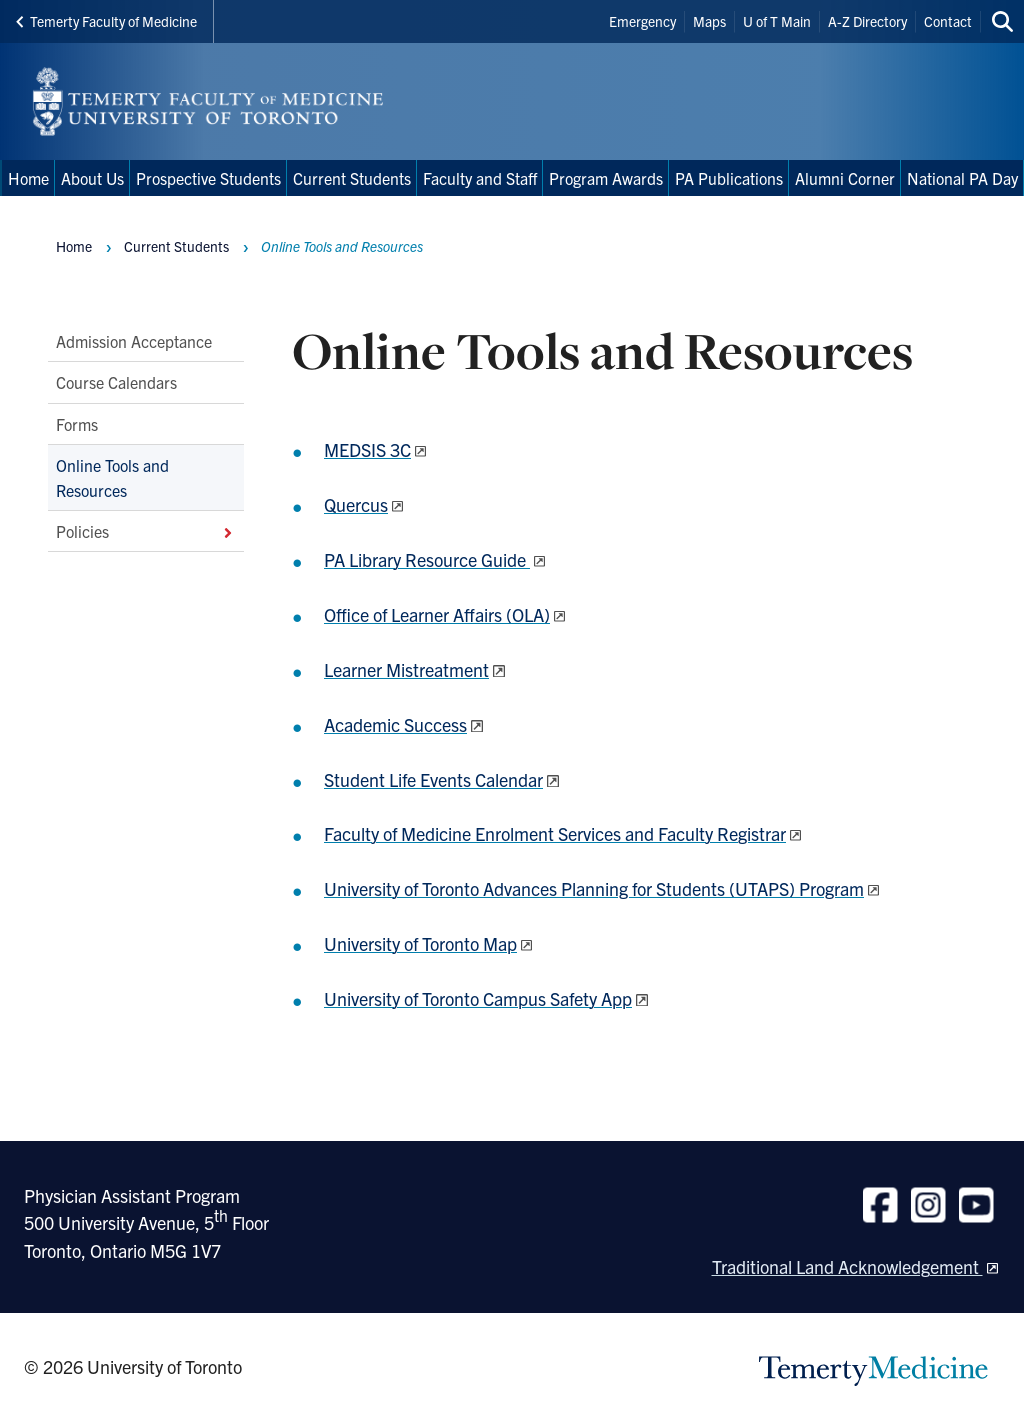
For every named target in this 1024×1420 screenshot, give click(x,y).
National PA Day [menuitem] (962, 178)
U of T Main (777, 21)
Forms (77, 424)
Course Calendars (116, 382)
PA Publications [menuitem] (729, 178)
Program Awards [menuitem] (606, 178)
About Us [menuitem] (92, 178)
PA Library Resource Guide (427, 559)
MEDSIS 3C (367, 449)
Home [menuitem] (28, 178)
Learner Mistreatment (406, 669)
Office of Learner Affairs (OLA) (437, 614)
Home (74, 246)
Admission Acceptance (134, 341)
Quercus (356, 504)
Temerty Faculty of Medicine (106, 21)
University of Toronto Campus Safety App (478, 998)
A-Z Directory (867, 21)
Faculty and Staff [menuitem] (480, 178)
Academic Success (395, 724)
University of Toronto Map (420, 943)
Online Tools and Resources (112, 477)
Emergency (642, 21)
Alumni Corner (845, 178)
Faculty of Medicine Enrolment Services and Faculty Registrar (555, 833)
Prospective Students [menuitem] (208, 178)
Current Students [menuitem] (352, 178)
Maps (709, 21)
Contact (948, 21)
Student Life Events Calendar (433, 779)
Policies (146, 531)
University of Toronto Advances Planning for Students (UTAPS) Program (594, 888)
